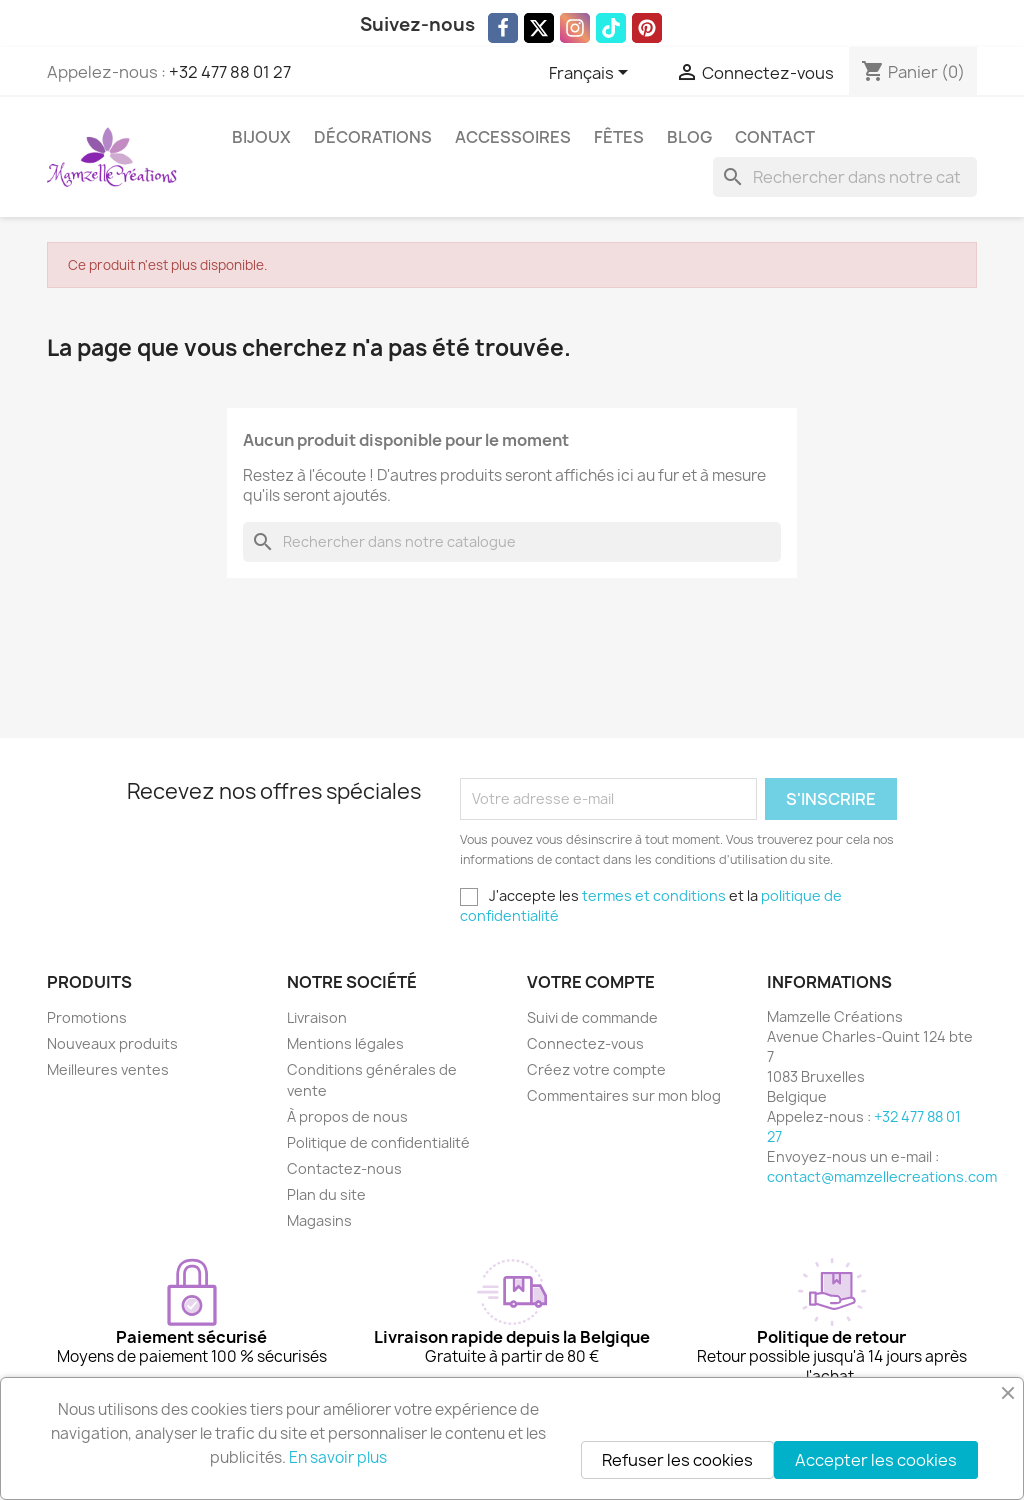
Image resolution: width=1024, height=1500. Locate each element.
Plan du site (326, 1194)
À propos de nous (347, 1116)
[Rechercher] (845, 177)
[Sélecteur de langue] (592, 74)
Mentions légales (345, 1043)
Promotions (87, 1017)
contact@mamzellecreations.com (882, 1176)
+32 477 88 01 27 (230, 72)
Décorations (373, 137)
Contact (775, 137)
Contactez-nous (344, 1168)
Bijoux (261, 137)
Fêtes (619, 137)
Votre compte (591, 982)
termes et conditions (654, 895)
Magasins (319, 1220)
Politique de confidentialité (378, 1142)
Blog (689, 137)
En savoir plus (338, 1457)
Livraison (317, 1017)
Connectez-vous (585, 1043)
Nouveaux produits (112, 1043)
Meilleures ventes (108, 1069)
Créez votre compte (596, 1069)
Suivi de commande (592, 1017)
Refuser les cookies (677, 1460)
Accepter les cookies (876, 1460)
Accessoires (513, 137)
